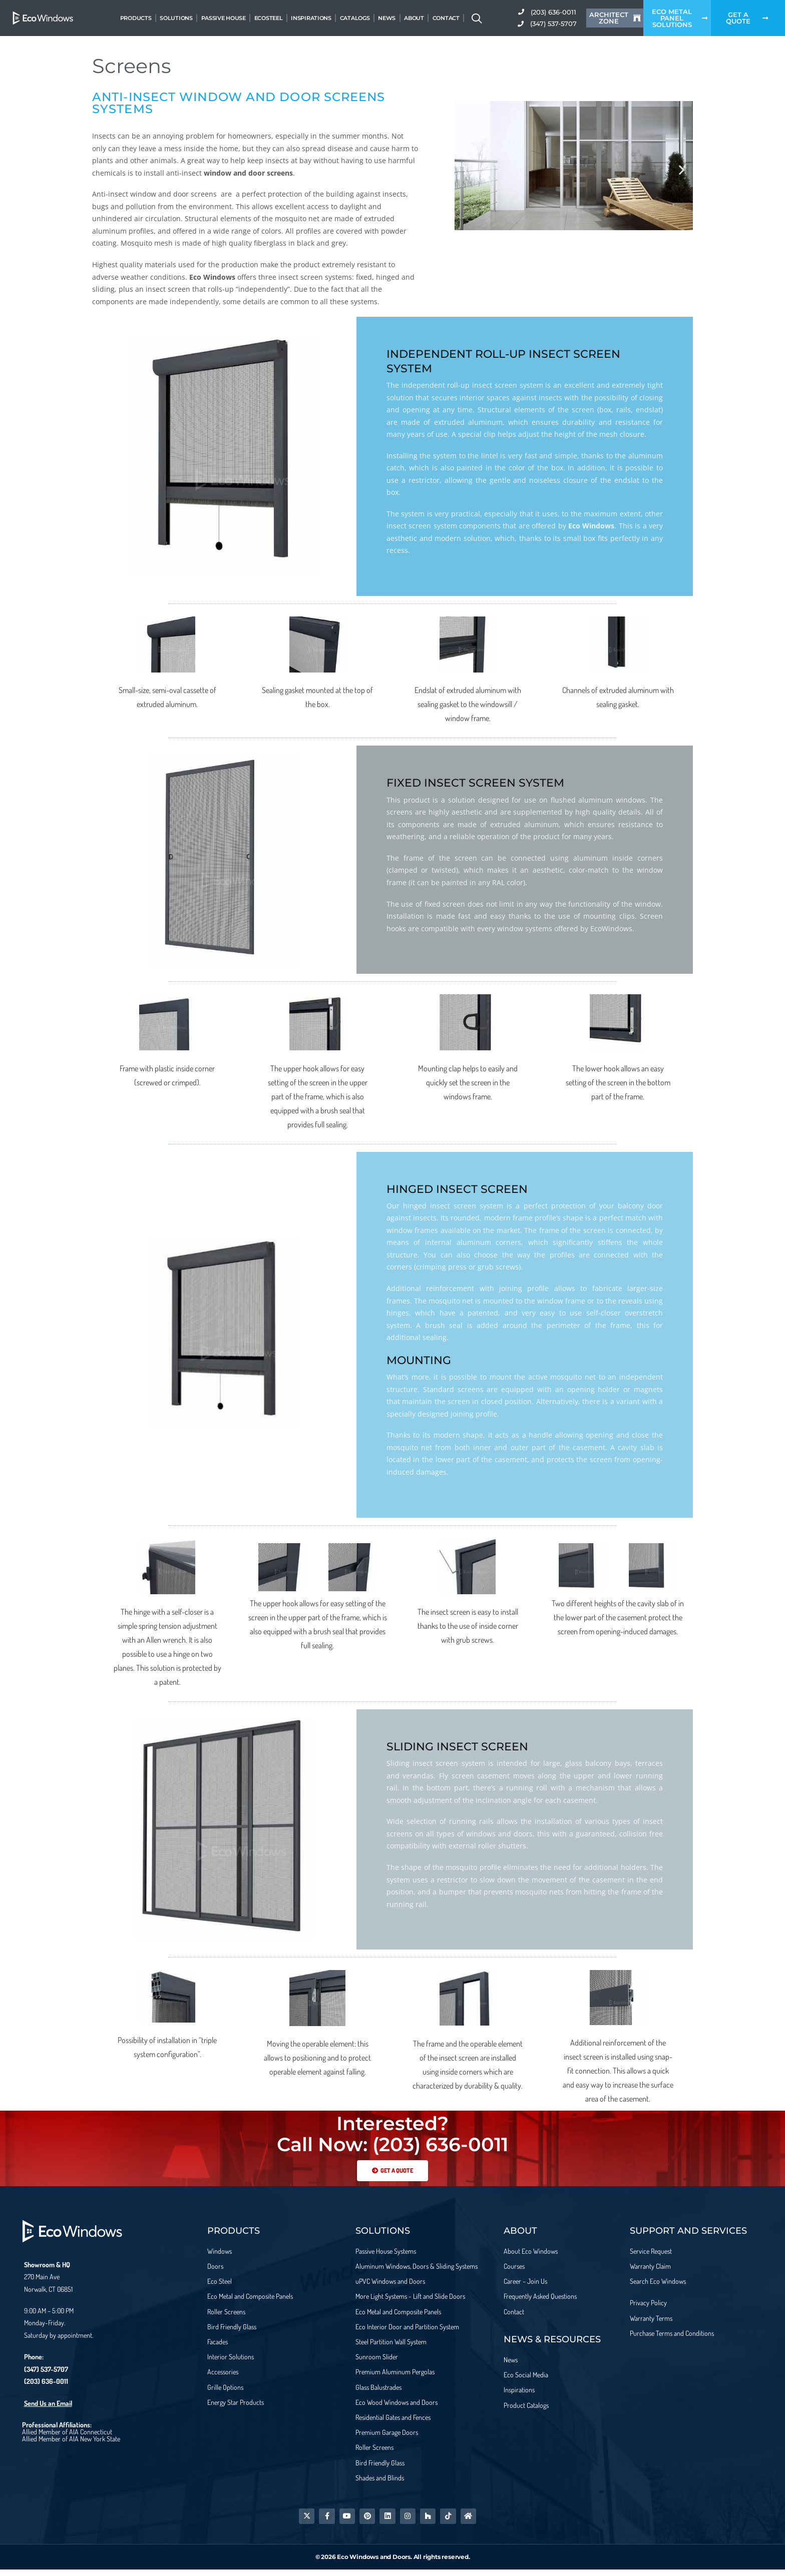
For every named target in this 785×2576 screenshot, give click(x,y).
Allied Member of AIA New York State (71, 2438)
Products (136, 18)
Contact (446, 18)
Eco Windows (212, 277)
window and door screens (248, 173)
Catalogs (355, 18)
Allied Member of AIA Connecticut (67, 2431)
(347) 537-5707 (46, 2369)
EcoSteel (268, 18)
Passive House (223, 18)
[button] (466, 170)
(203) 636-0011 (46, 2381)
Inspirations (311, 18)
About (414, 18)
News (387, 18)
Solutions (176, 18)
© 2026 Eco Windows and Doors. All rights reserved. (392, 2563)
